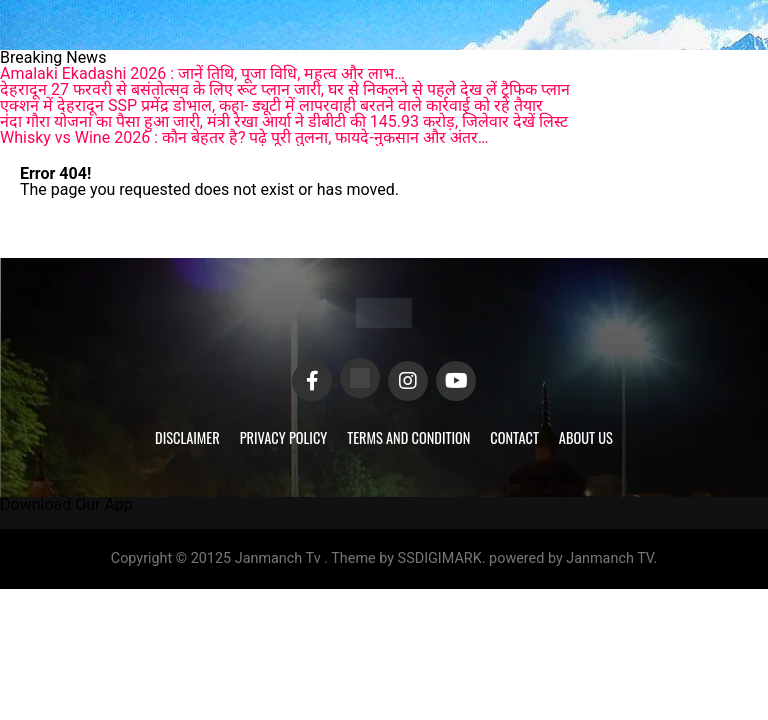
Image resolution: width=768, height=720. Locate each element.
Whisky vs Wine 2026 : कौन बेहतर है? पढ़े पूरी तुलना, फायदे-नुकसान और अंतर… (244, 137)
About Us (586, 437)
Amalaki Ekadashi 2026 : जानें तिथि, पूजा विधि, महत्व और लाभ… (202, 73)
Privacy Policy (284, 437)
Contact (514, 437)
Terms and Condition (408, 437)
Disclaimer (187, 437)
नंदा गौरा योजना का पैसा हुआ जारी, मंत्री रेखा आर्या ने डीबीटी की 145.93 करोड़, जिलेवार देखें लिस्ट (284, 121)
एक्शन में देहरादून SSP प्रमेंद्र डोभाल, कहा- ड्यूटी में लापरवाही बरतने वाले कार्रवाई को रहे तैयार (271, 105)
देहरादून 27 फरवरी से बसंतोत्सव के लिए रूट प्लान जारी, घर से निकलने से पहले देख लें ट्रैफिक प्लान (285, 89)
